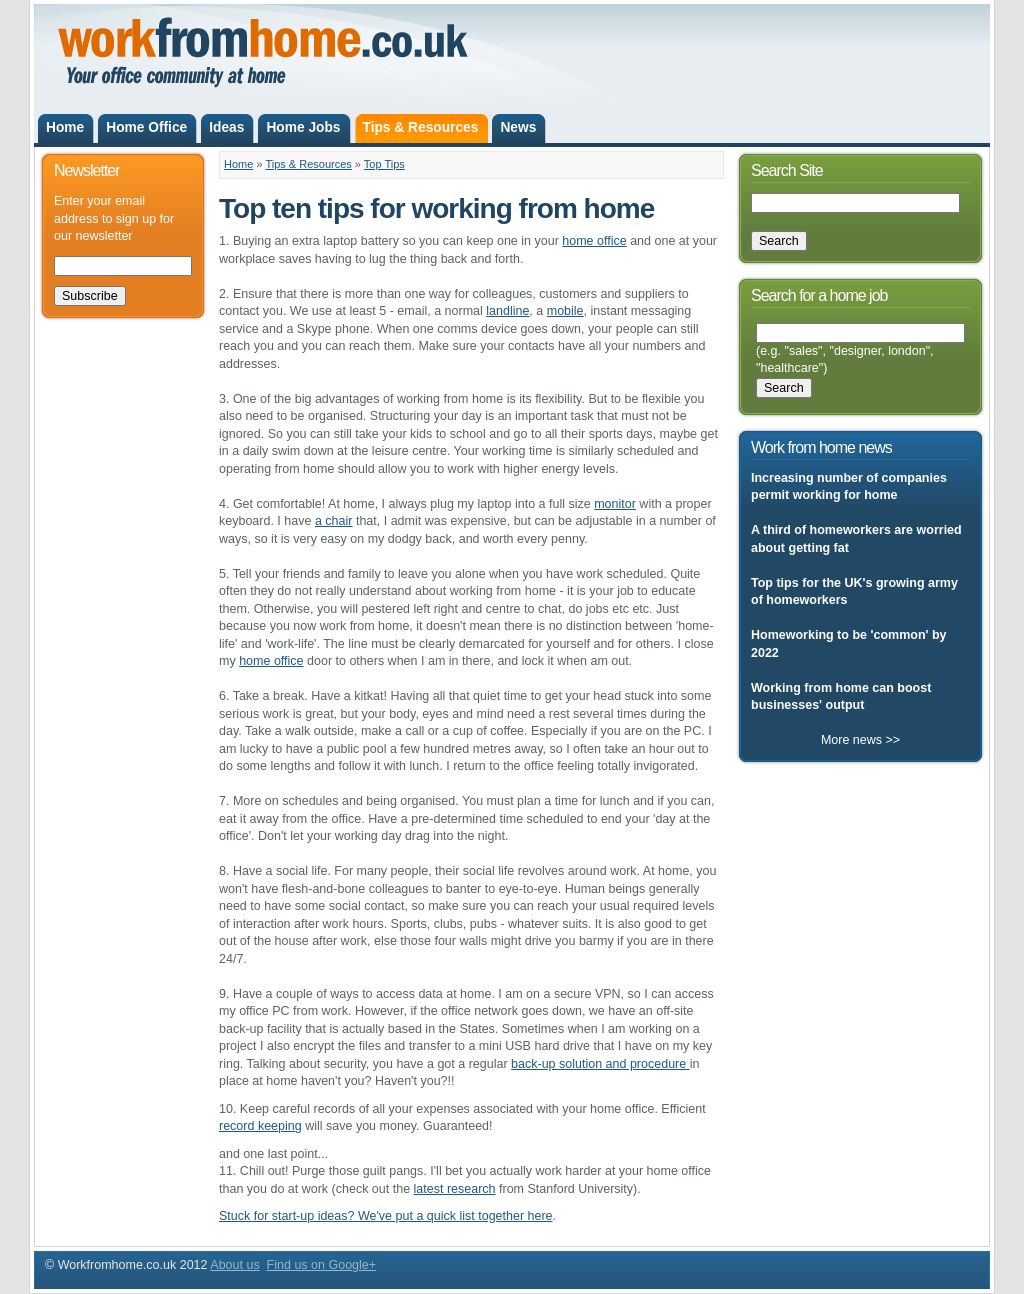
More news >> (860, 740)
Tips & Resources (421, 127)
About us (234, 1265)
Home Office (146, 127)
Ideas (226, 127)
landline (507, 311)
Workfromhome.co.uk (184, 68)
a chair (334, 521)
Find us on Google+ (321, 1265)
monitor (615, 504)
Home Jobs (303, 127)
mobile (565, 311)
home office (594, 241)
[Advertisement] (719, 38)
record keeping (260, 1126)
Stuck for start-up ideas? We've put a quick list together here (386, 1216)
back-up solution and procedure (600, 1064)
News (518, 127)
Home (65, 127)
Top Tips (384, 164)
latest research (455, 1189)
